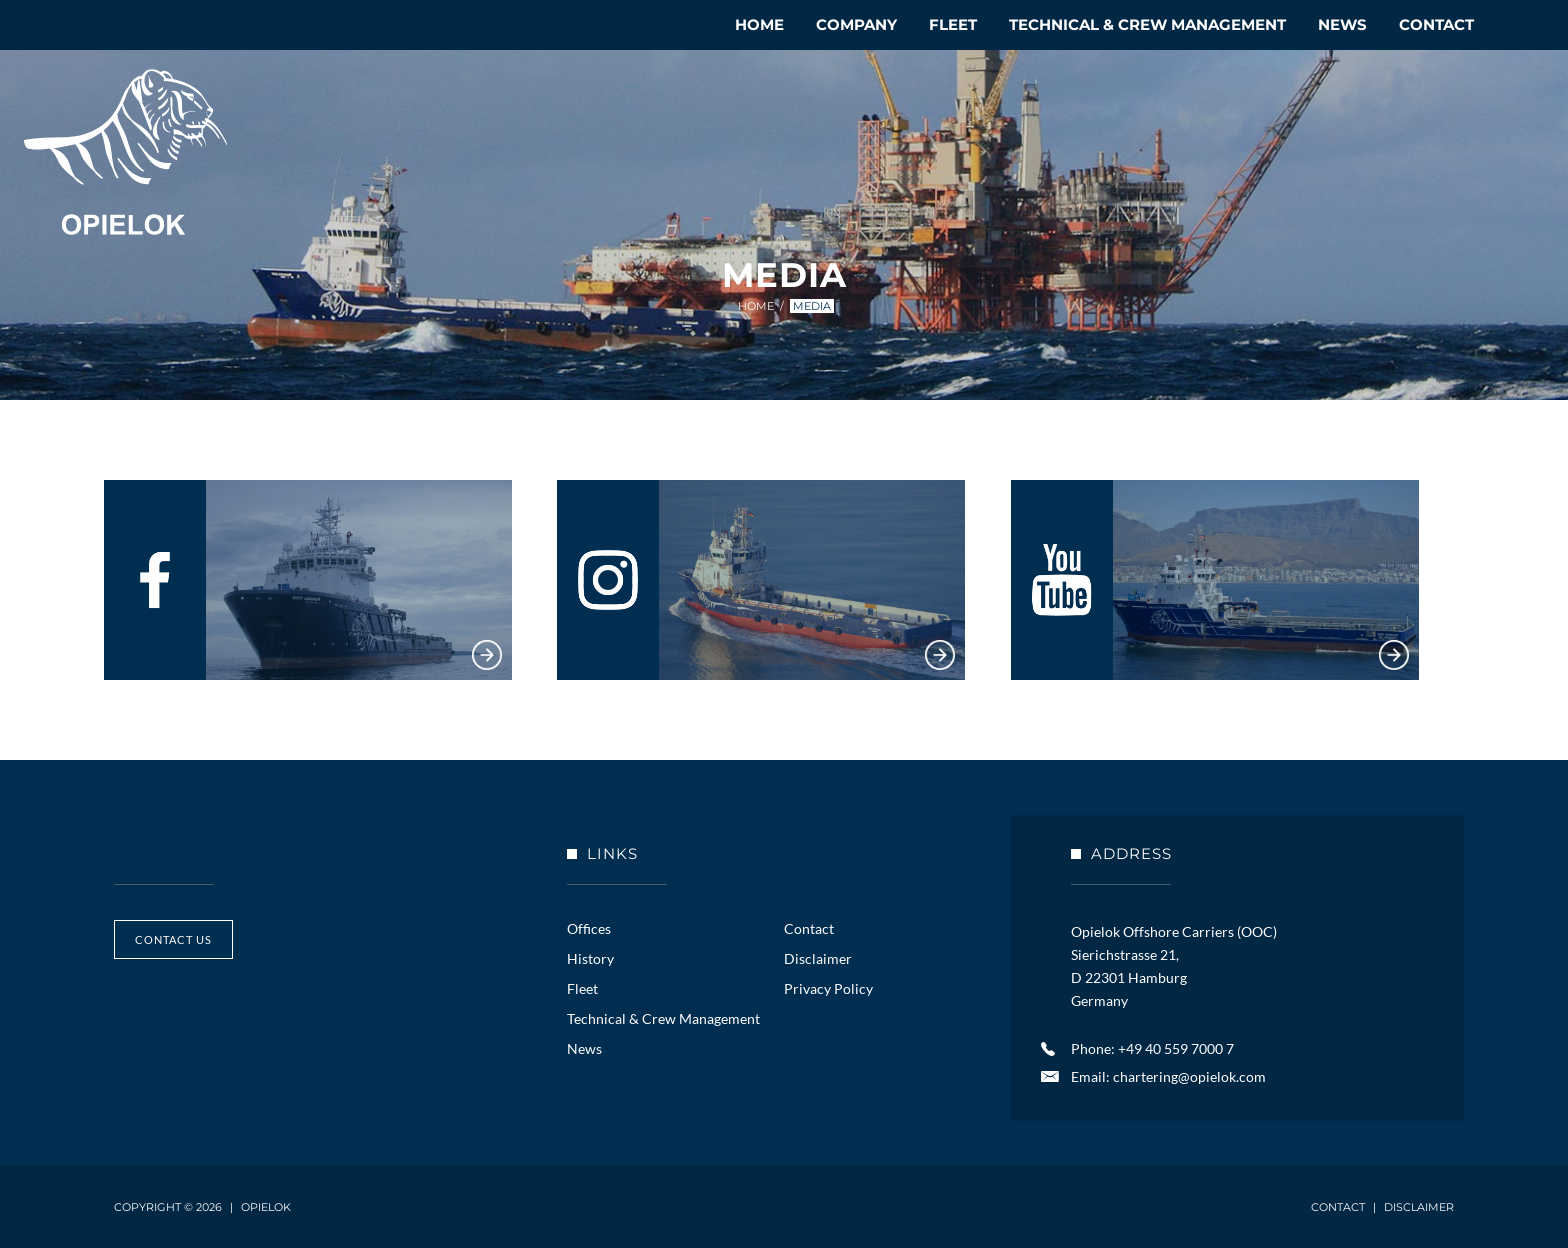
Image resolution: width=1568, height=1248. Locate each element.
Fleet (953, 24)
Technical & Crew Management (1147, 24)
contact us (173, 939)
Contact (1436, 24)
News (1342, 24)
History (590, 958)
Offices (589, 928)
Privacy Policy (828, 988)
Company (856, 24)
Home (759, 24)
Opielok (125, 152)
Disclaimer (818, 958)
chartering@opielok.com (1189, 1076)
